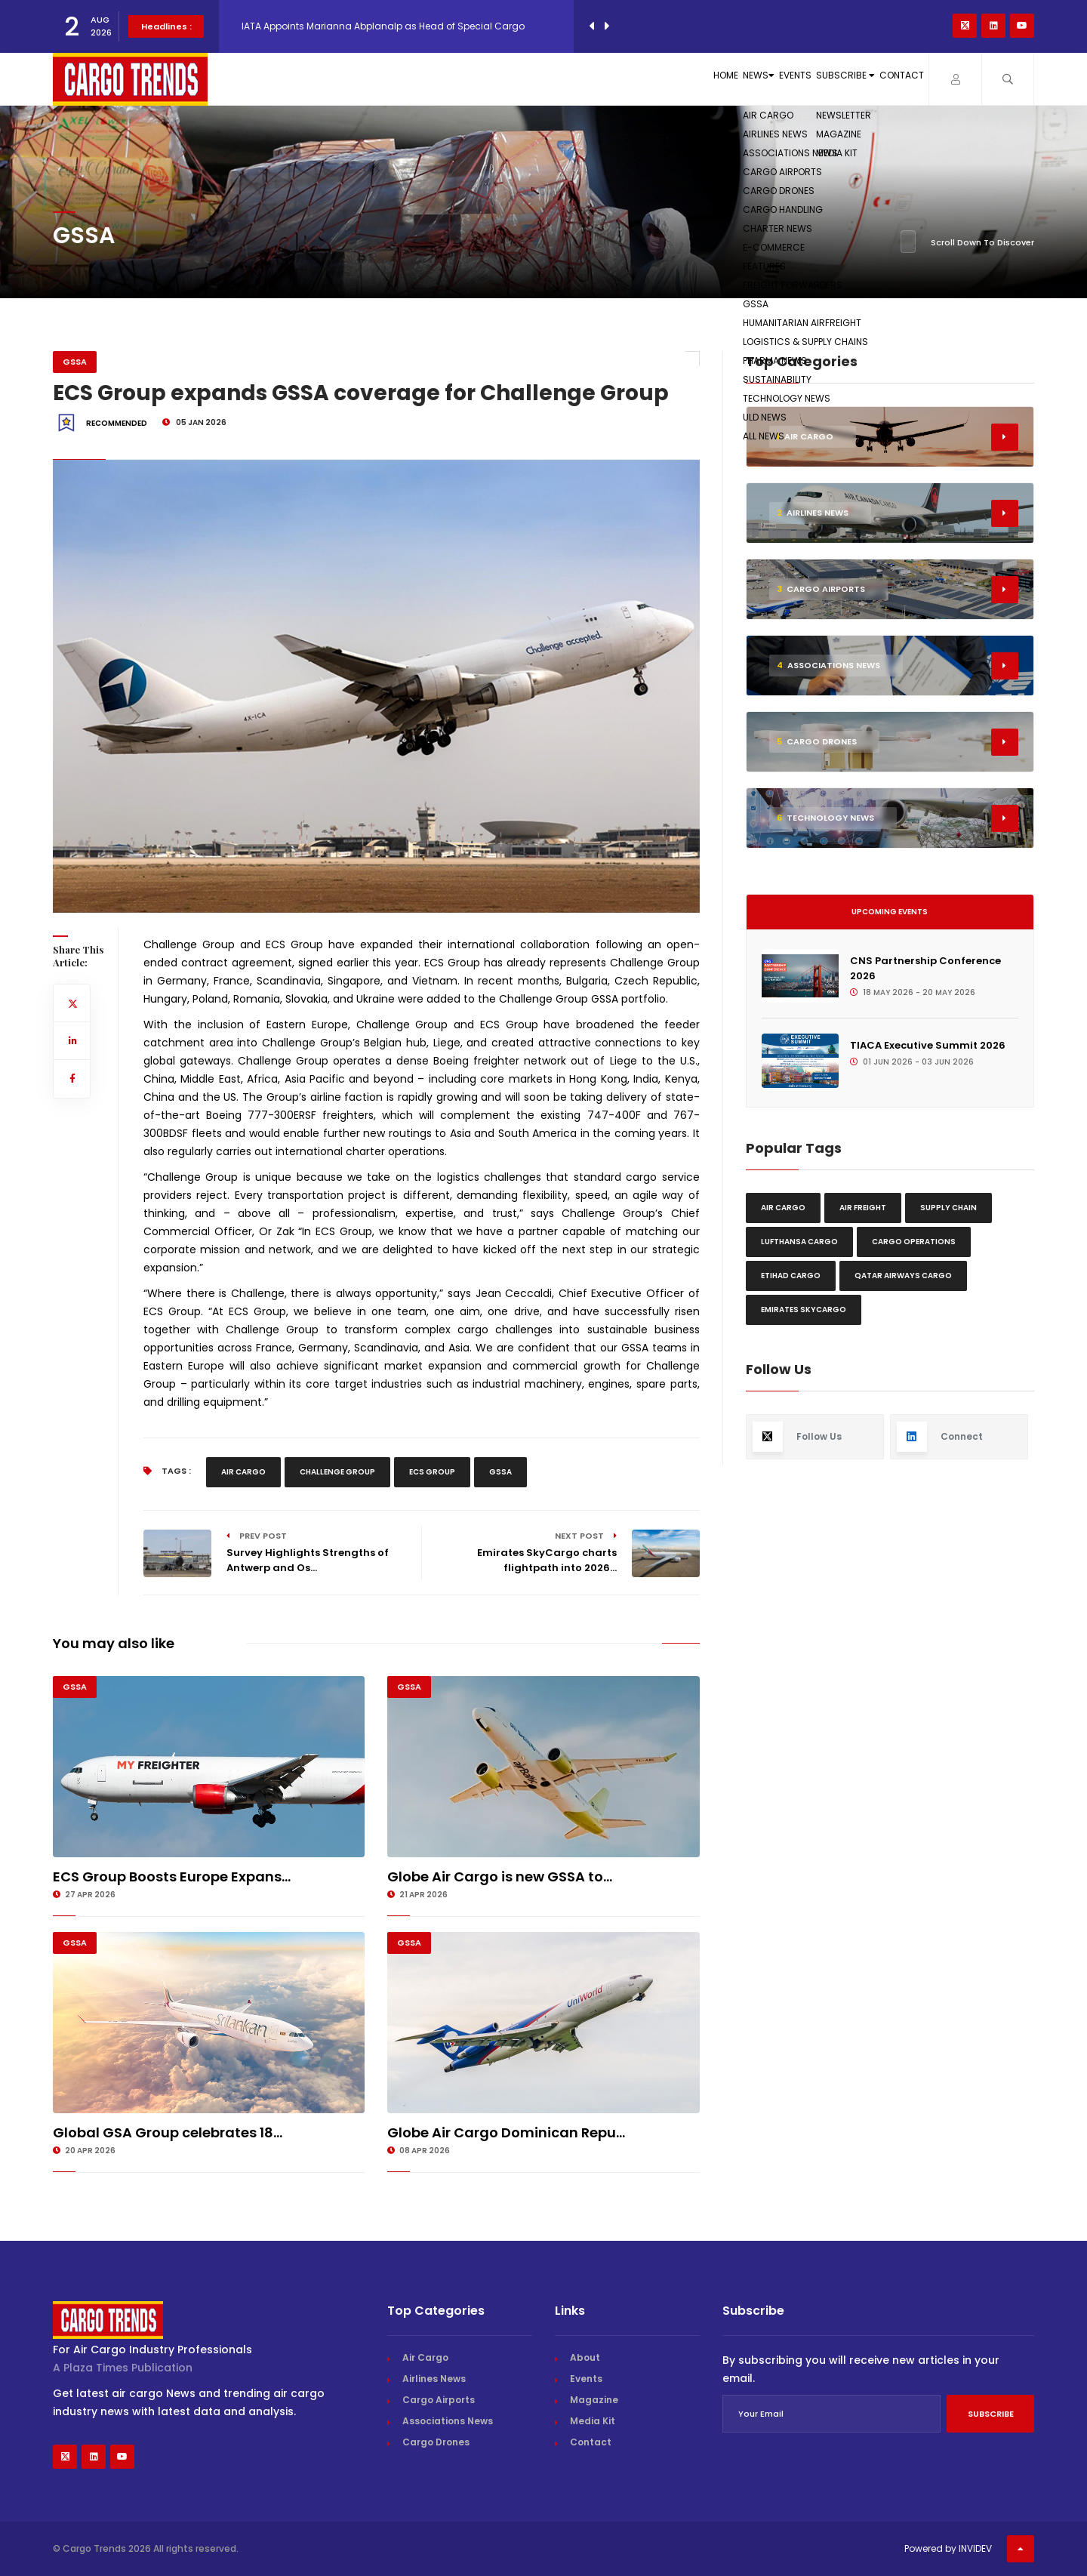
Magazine (594, 2399)
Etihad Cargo (791, 1275)
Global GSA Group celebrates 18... (167, 2132)
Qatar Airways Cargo (903, 1275)
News (628, 79)
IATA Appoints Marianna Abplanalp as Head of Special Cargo (383, 26)
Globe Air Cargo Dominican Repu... (506, 2132)
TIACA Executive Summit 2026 (927, 1045)
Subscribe (787, 79)
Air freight (862, 1207)
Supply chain (948, 1207)
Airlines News (434, 2378)
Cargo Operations (914, 1241)
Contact (883, 79)
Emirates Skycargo (803, 1309)
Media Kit (592, 2420)
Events (698, 79)
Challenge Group (337, 1472)
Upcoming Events (889, 911)
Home (562, 79)
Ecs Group (432, 1472)
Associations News (447, 2420)
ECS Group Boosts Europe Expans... (172, 1876)
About (585, 2357)
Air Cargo (243, 1472)
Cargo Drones (436, 2442)
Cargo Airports (438, 2399)
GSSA (75, 362)
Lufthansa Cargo (799, 1241)
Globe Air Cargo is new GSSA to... (499, 1876)
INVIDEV (975, 2548)
